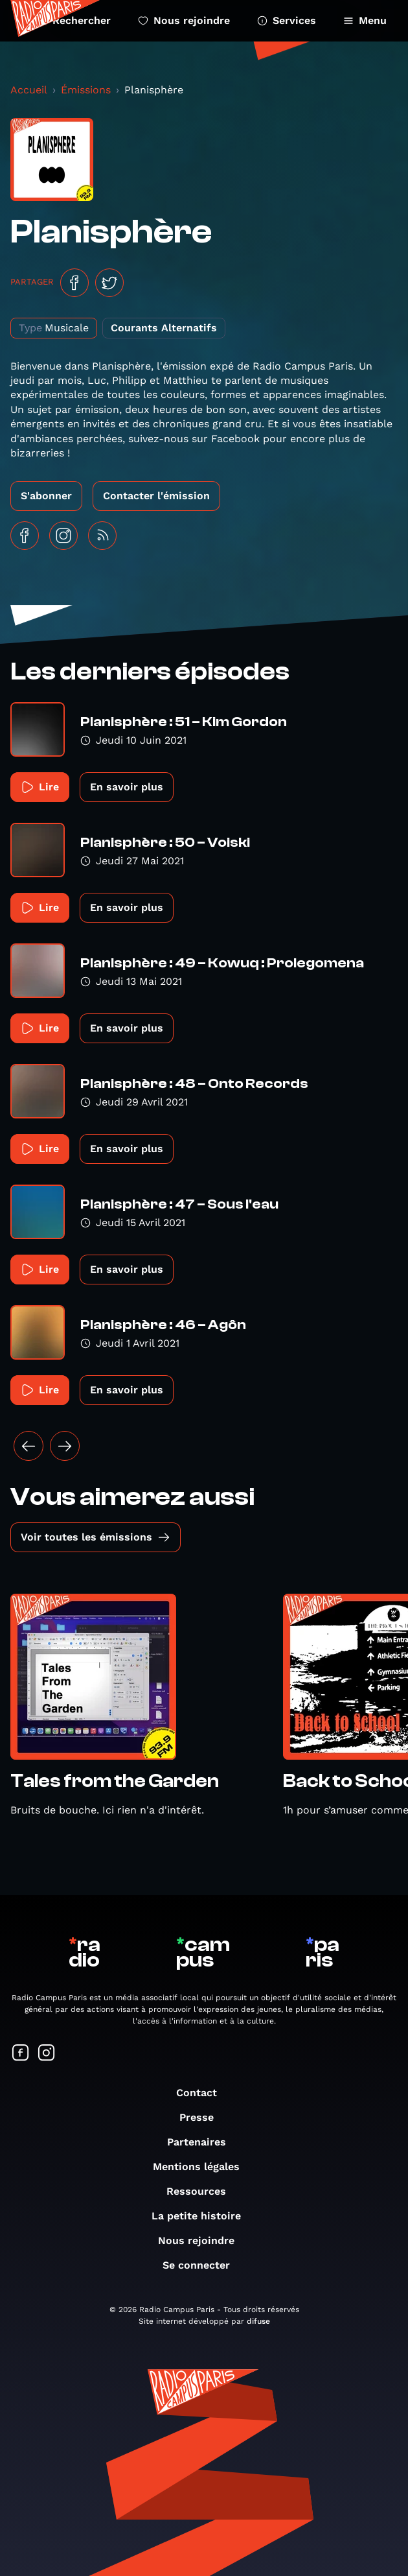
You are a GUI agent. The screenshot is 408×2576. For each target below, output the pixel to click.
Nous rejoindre (184, 20)
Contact (203, 2092)
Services (286, 20)
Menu (365, 20)
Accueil (28, 90)
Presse (203, 2117)
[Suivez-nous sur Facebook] (20, 2053)
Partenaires (203, 2142)
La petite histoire (203, 2216)
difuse (258, 2321)
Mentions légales (203, 2166)
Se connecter (203, 2265)
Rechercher (74, 20)
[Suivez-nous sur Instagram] (46, 2053)
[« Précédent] (28, 1446)
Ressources (202, 2191)
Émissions (86, 90)
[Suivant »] (65, 1446)
